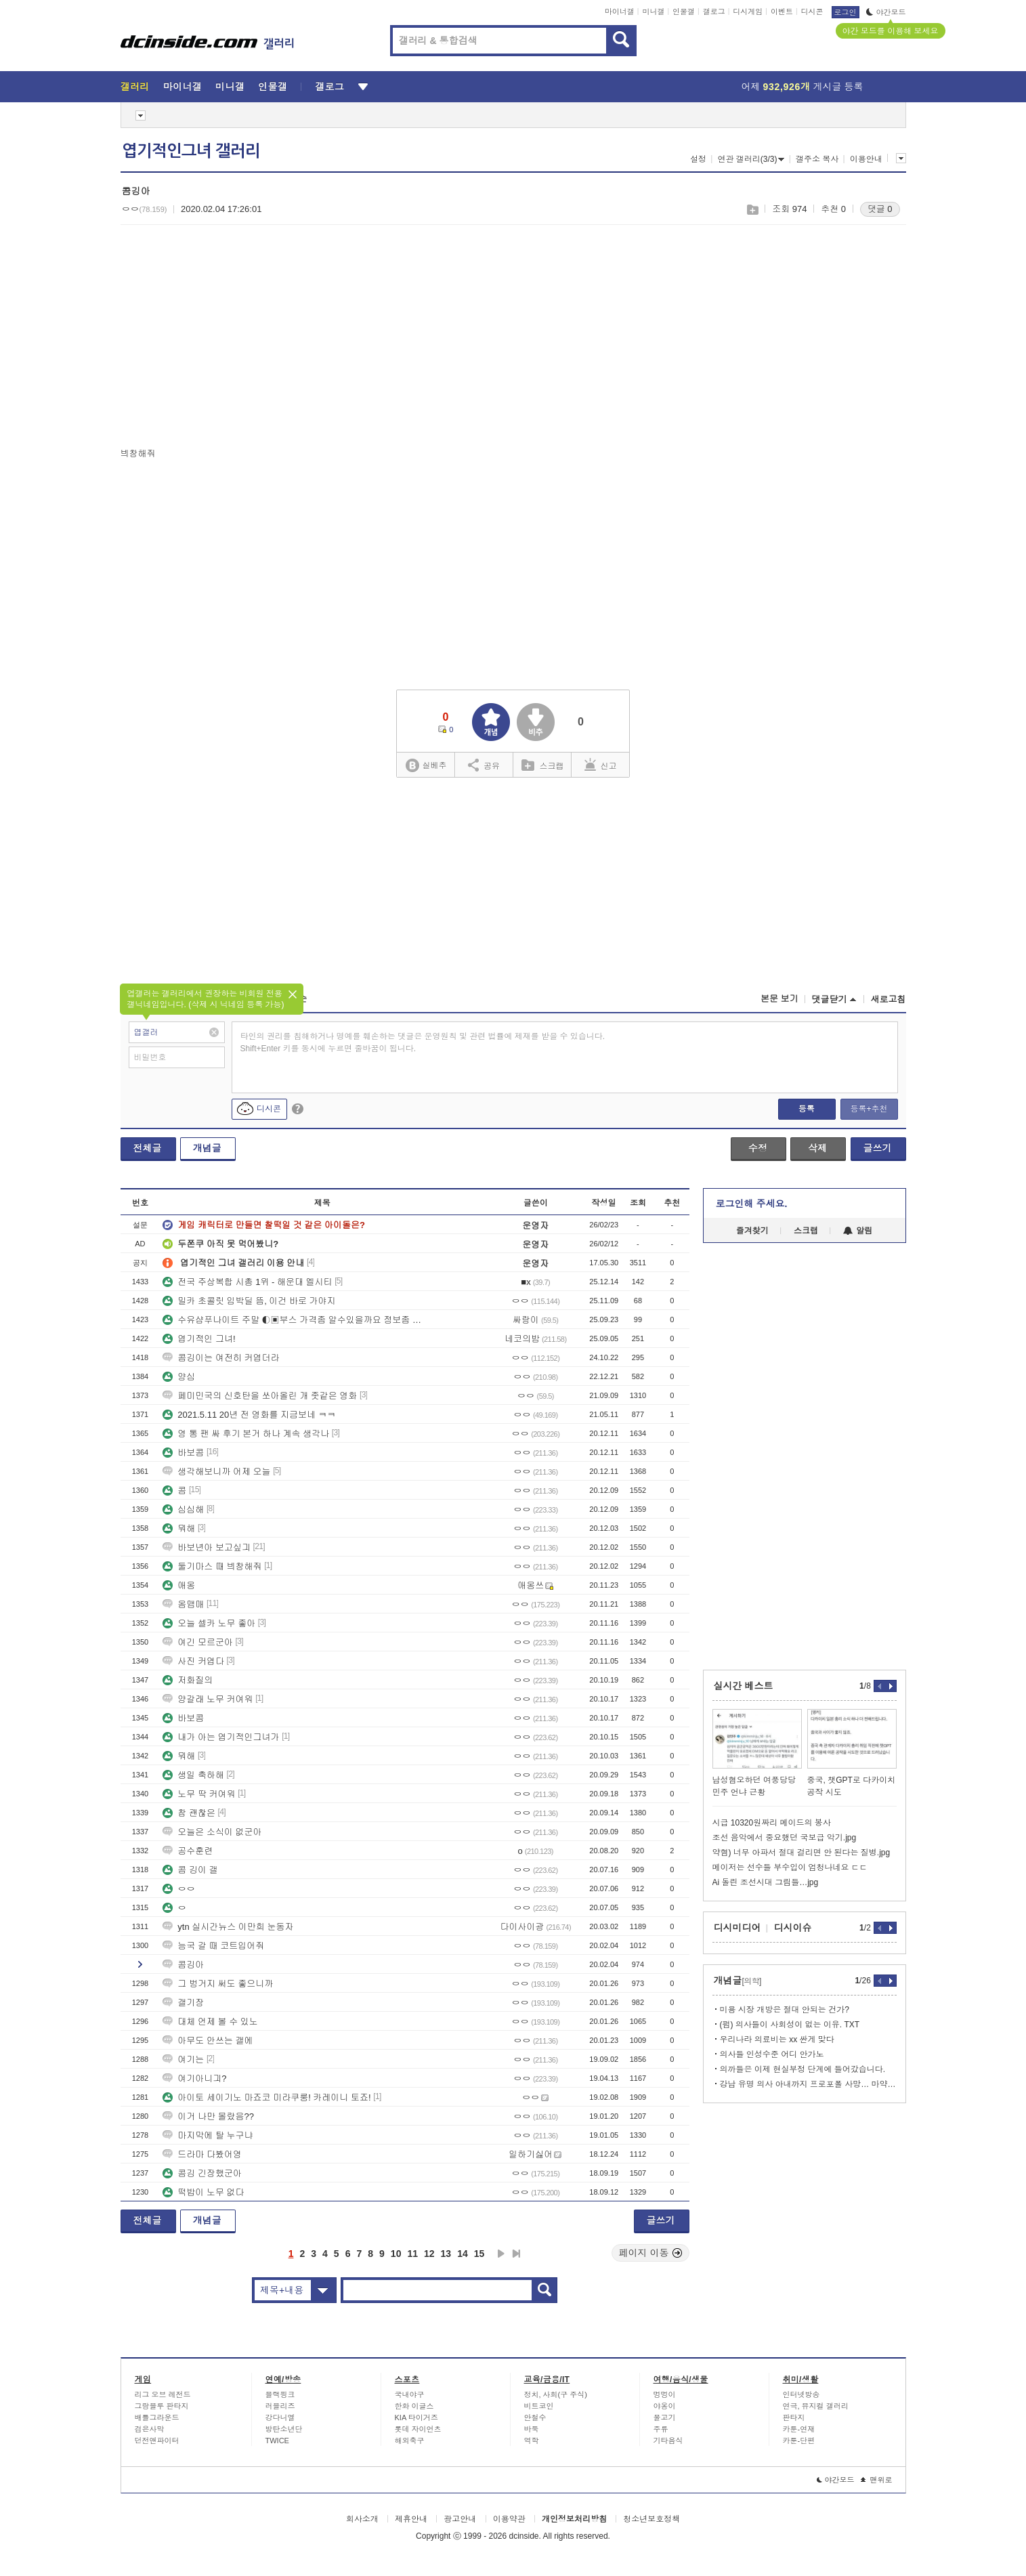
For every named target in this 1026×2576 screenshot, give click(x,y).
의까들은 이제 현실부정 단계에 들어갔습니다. (803, 2069)
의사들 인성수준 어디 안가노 (772, 2054)
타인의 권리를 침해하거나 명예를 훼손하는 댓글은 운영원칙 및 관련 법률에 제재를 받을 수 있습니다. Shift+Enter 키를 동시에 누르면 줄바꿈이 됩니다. (422, 1042)
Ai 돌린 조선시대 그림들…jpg (765, 1882)
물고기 (665, 2417)
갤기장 (183, 2003)
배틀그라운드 (157, 2417)
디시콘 (812, 11)
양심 (179, 1377)
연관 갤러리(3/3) (750, 159)
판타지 (794, 2417)
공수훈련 (188, 1851)
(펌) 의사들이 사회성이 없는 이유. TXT (790, 2024)
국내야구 (410, 2394)
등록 (806, 1109)
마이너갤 (620, 11)
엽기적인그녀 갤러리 (191, 151)
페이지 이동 (651, 2252)
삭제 (817, 1148)
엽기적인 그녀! (199, 1339)
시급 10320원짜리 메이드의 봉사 (771, 1823)
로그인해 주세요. (752, 1203)
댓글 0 (880, 209)
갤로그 (714, 11)
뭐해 (179, 1528)
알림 (857, 1231)
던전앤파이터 (157, 2440)
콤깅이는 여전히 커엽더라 (221, 1358)
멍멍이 (665, 2394)
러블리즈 (280, 2406)
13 (446, 2253)
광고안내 (460, 2519)
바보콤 (183, 1453)
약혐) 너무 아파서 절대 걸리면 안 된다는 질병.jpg (801, 1852)
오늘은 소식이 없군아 (212, 1832)
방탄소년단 (284, 2429)
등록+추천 (868, 1109)
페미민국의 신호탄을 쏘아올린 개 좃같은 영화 (260, 1396)
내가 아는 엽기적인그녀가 (221, 1737)
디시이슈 (793, 1927)
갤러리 (135, 86)
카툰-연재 (799, 2429)
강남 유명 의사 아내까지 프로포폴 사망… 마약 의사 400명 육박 (808, 2084)
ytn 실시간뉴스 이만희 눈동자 (228, 1927)
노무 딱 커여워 (199, 1794)
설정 (698, 159)
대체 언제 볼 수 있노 (210, 2022)
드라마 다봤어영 (202, 2154)
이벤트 (782, 11)
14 (462, 2253)
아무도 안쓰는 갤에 (208, 2040)
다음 (501, 2253)
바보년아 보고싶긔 (207, 1547)
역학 (531, 2440)
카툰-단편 (799, 2440)
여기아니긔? (194, 2078)
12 (429, 2253)
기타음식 (668, 2440)
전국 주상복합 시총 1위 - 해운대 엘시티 (247, 1282)
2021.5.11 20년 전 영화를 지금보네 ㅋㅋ (249, 1415)
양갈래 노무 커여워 (208, 1699)
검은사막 (150, 2429)
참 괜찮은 (189, 1813)
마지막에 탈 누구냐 (208, 2135)
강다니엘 (280, 2417)
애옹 (179, 1585)
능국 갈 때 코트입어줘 (213, 1946)
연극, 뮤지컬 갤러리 (816, 2406)
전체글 (147, 1148)
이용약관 (509, 2519)
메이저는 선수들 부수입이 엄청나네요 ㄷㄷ (790, 1867)
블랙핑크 (280, 2394)
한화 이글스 (414, 2406)
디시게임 (748, 11)
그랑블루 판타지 (162, 2406)
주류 (661, 2429)
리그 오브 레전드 (163, 2394)
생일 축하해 (193, 1775)
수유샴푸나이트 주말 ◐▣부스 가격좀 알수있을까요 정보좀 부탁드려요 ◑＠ (293, 1320)
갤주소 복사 (817, 159)
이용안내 (866, 159)
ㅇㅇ (179, 1889)
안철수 (535, 2417)
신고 (600, 765)
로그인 (845, 12)
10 (396, 2253)
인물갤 (683, 11)
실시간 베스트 (743, 1686)
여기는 (183, 2059)
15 (479, 2253)
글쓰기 (877, 1148)
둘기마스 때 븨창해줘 (212, 1566)
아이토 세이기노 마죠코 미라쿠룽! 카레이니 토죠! (266, 2097)
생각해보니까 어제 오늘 (216, 1471)
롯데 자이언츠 (418, 2429)
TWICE (277, 2440)
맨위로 (877, 2480)
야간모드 (886, 12)
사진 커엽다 (193, 1661)
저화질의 (188, 1680)
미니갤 (653, 11)
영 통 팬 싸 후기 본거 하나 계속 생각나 (246, 1434)
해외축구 (410, 2440)
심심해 (183, 1509)
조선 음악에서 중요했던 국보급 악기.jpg (784, 1837)
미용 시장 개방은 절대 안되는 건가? (784, 2009)
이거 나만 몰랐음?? (208, 2116)
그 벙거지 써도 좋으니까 (218, 1984)
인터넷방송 (801, 2394)
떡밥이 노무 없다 (203, 2192)
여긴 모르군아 (198, 1642)
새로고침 (888, 999)
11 (412, 2253)
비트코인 (539, 2406)
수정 (757, 1148)
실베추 (426, 766)
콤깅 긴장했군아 (202, 2173)
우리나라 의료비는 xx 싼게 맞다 (777, 2039)
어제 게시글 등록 (802, 86)
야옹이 (665, 2406)
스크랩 (752, 209)
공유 (484, 765)
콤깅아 (183, 1965)
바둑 (531, 2429)
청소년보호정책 (651, 2519)
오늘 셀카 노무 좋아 (209, 1623)
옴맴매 (183, 1604)
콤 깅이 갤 (190, 1870)
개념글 (207, 1148)
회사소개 (362, 2519)
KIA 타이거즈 (416, 2417)
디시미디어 (737, 1927)
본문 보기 (779, 999)
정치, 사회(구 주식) (556, 2394)
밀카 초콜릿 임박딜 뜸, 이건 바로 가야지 (249, 1301)
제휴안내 (411, 2519)
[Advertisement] (234, 339)
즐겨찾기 (752, 1231)
